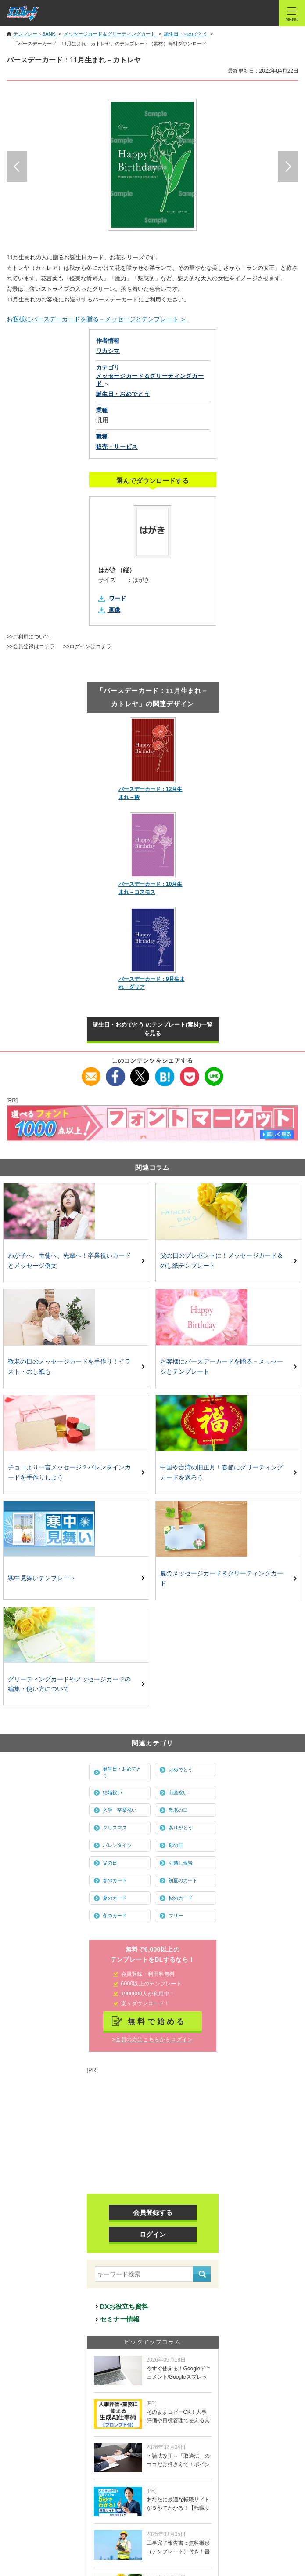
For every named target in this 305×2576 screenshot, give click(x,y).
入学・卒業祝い (119, 1810)
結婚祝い (112, 1792)
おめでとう (181, 1769)
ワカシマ (108, 351)
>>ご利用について (28, 637)
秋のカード (181, 1898)
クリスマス (115, 1827)
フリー (176, 1915)
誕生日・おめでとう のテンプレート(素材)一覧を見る (152, 1029)
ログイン (153, 2234)
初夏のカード (183, 1880)
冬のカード (115, 1915)
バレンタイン (117, 1845)
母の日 (176, 1845)
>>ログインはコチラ (87, 646)
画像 (114, 609)
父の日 (110, 1862)
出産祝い (178, 1792)
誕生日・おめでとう (122, 1772)
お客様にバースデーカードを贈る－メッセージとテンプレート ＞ (97, 319)
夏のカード (115, 1898)
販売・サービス (117, 446)
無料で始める (157, 2021)
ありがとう (181, 1827)
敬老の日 (178, 1810)
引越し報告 (181, 1862)
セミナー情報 (120, 2319)
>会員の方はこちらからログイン (152, 2039)
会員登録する (152, 2212)
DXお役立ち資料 (124, 2306)
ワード (117, 598)
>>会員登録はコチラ (31, 646)
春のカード (115, 1880)
